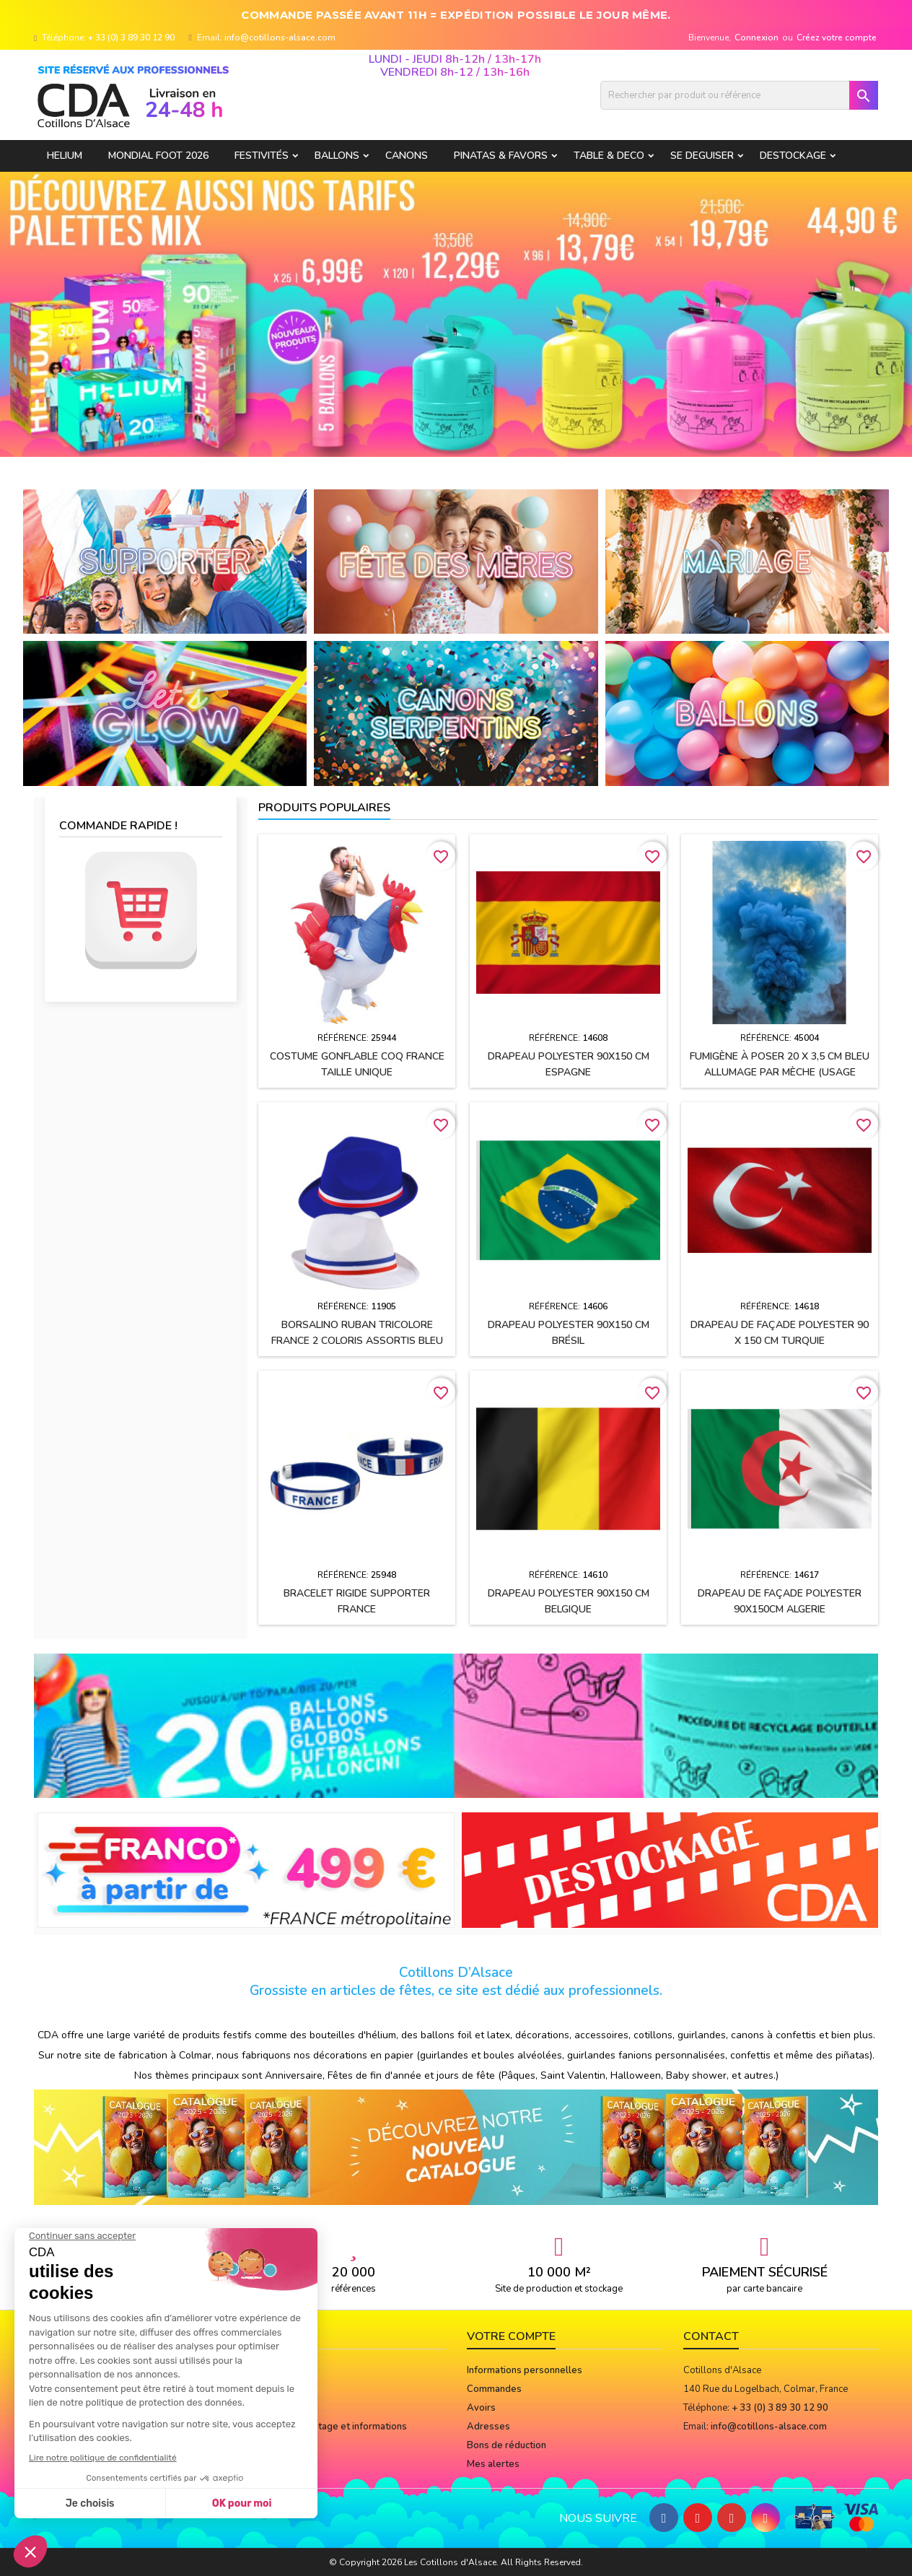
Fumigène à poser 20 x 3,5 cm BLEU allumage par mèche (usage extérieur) (779, 1072)
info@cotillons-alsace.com (280, 37)
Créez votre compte (837, 37)
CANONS (406, 155)
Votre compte (511, 2336)
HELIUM (64, 155)
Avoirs (481, 2407)
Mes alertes (493, 2464)
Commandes (494, 2389)
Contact (711, 2336)
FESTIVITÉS (261, 155)
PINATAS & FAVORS (501, 155)
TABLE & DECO (609, 155)
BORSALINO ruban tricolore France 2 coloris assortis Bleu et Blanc (357, 1340)
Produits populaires (324, 808)
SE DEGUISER (702, 155)
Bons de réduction (506, 2445)
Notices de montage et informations (328, 2426)
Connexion (757, 37)
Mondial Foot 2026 (158, 155)
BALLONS (337, 155)
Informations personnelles (524, 2370)
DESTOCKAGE (793, 155)
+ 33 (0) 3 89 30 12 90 (131, 37)
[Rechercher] (739, 95)
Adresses (488, 2426)
